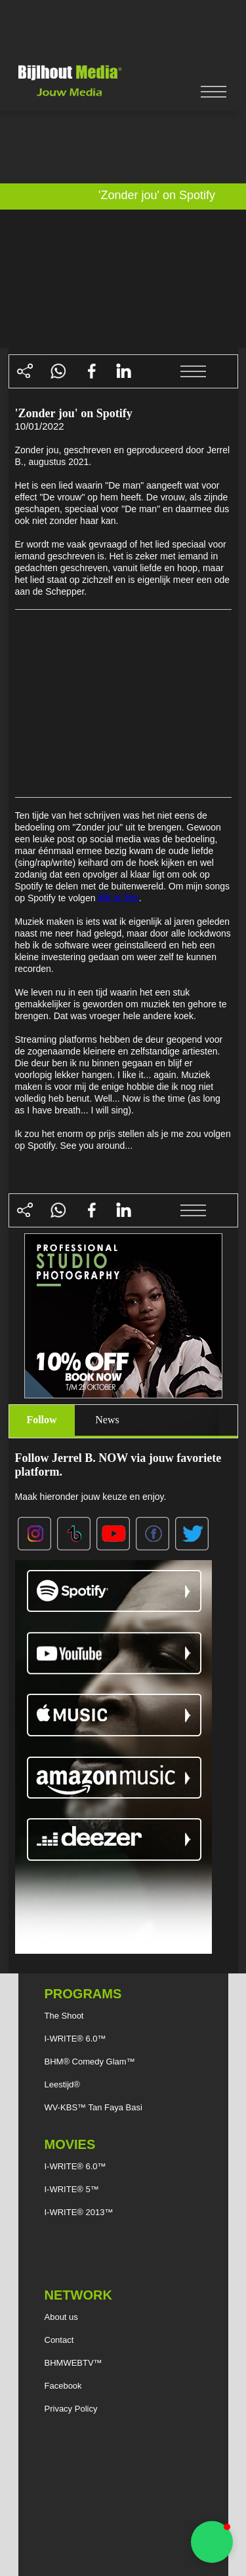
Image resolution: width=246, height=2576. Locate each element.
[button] (212, 2542)
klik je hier (118, 897)
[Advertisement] (123, 29)
